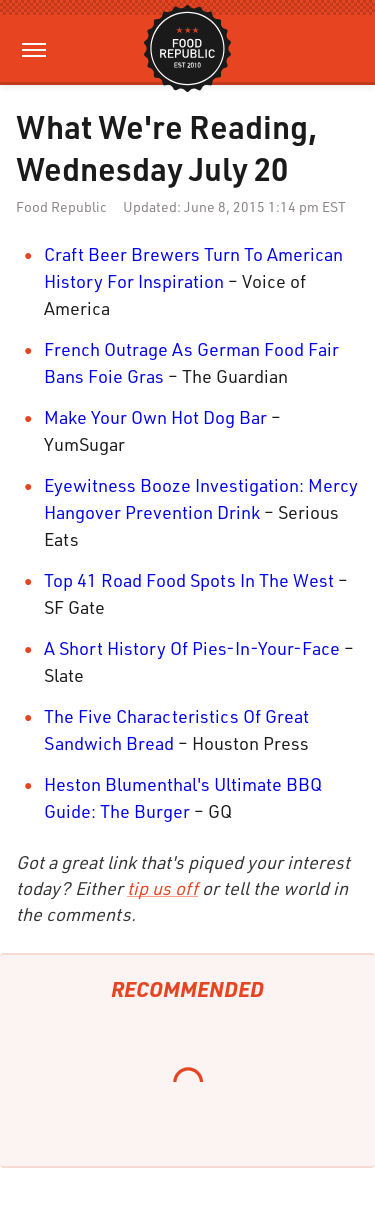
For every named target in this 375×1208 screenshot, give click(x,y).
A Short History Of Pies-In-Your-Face (192, 648)
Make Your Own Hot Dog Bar (155, 417)
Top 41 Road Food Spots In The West (189, 580)
